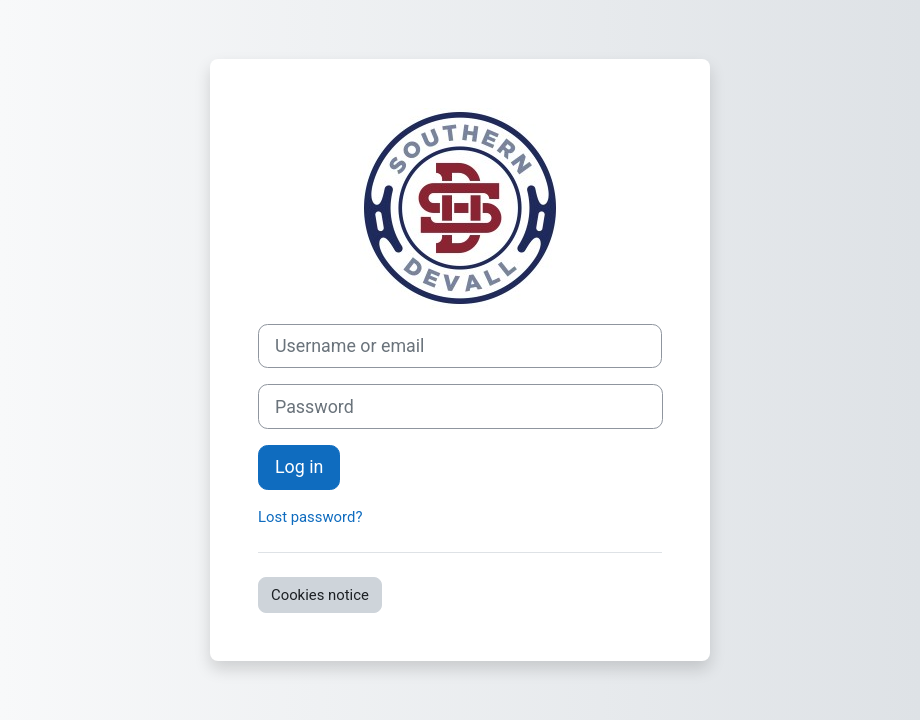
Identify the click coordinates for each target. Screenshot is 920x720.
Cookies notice (320, 595)
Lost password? (310, 517)
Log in (299, 466)
